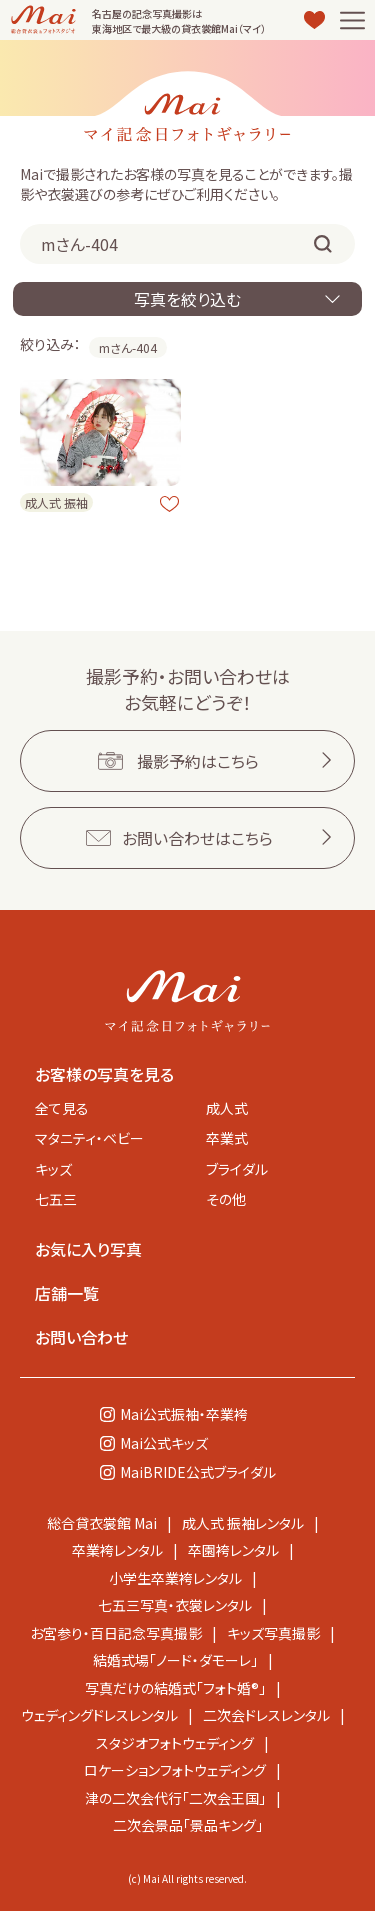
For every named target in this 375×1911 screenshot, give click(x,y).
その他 (226, 1199)
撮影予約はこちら (198, 761)
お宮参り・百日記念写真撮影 (116, 1633)
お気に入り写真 (88, 1249)
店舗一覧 (67, 1293)
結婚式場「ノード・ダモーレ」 (175, 1660)
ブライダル (237, 1169)
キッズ (53, 1169)
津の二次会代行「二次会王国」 (175, 1798)
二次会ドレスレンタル (266, 1715)
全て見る (62, 1108)
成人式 (227, 1108)
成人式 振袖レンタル (243, 1523)
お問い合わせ (81, 1337)
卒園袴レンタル (233, 1550)
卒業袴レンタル (117, 1550)
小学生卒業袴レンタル (175, 1578)
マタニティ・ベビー (89, 1138)
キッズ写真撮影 (273, 1633)
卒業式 (227, 1138)
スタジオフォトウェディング (175, 1743)
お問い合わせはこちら (197, 838)
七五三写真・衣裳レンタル (175, 1605)
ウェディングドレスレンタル (99, 1715)
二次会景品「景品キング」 (188, 1825)
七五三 (56, 1199)
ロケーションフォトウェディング (175, 1770)
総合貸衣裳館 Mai (102, 1523)
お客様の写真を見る (104, 1074)
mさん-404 (128, 347)
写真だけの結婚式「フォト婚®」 (175, 1688)
